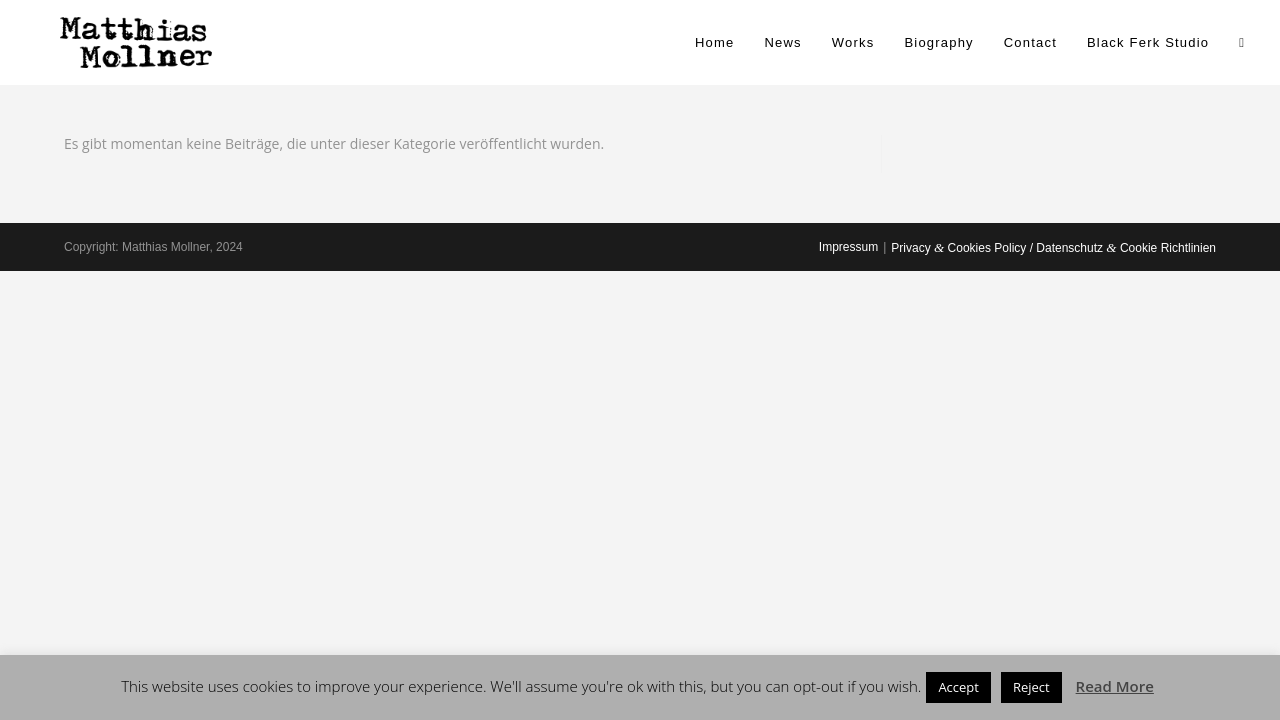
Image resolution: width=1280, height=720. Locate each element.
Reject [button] (1031, 687)
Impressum (848, 247)
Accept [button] (958, 687)
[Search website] (1241, 42)
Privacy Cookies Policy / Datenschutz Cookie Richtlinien (1053, 248)
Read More (1115, 686)
